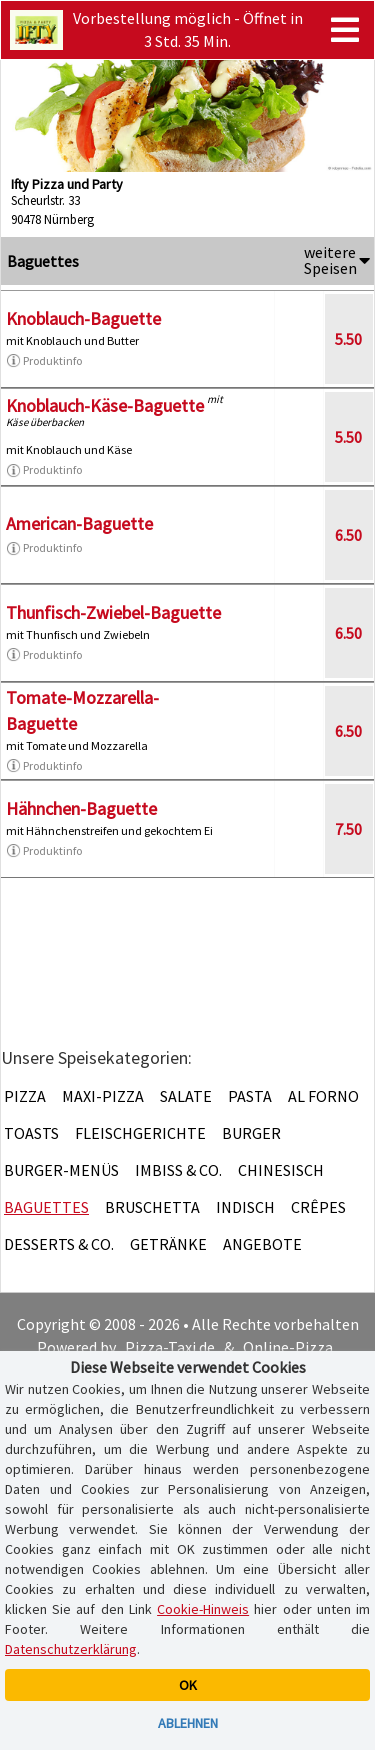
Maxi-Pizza (103, 1096)
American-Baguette (79, 523)
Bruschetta (152, 1207)
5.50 (348, 339)
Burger (251, 1133)
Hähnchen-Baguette (81, 808)
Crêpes (318, 1207)
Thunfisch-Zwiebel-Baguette (113, 612)
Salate (186, 1096)
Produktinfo (44, 361)
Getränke (168, 1244)
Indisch (245, 1207)
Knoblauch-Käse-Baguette (105, 405)
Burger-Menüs (61, 1170)
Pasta (250, 1096)
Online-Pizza (288, 1347)
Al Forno (323, 1096)
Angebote (262, 1244)
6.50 (348, 535)
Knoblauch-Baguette (83, 318)
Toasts (31, 1133)
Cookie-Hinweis (203, 1609)
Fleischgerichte (140, 1133)
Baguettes (46, 1207)
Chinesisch (281, 1170)
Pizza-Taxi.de (170, 1347)
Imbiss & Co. (178, 1170)
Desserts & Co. (59, 1244)
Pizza (25, 1096)
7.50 (348, 829)
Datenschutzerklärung (71, 1649)
